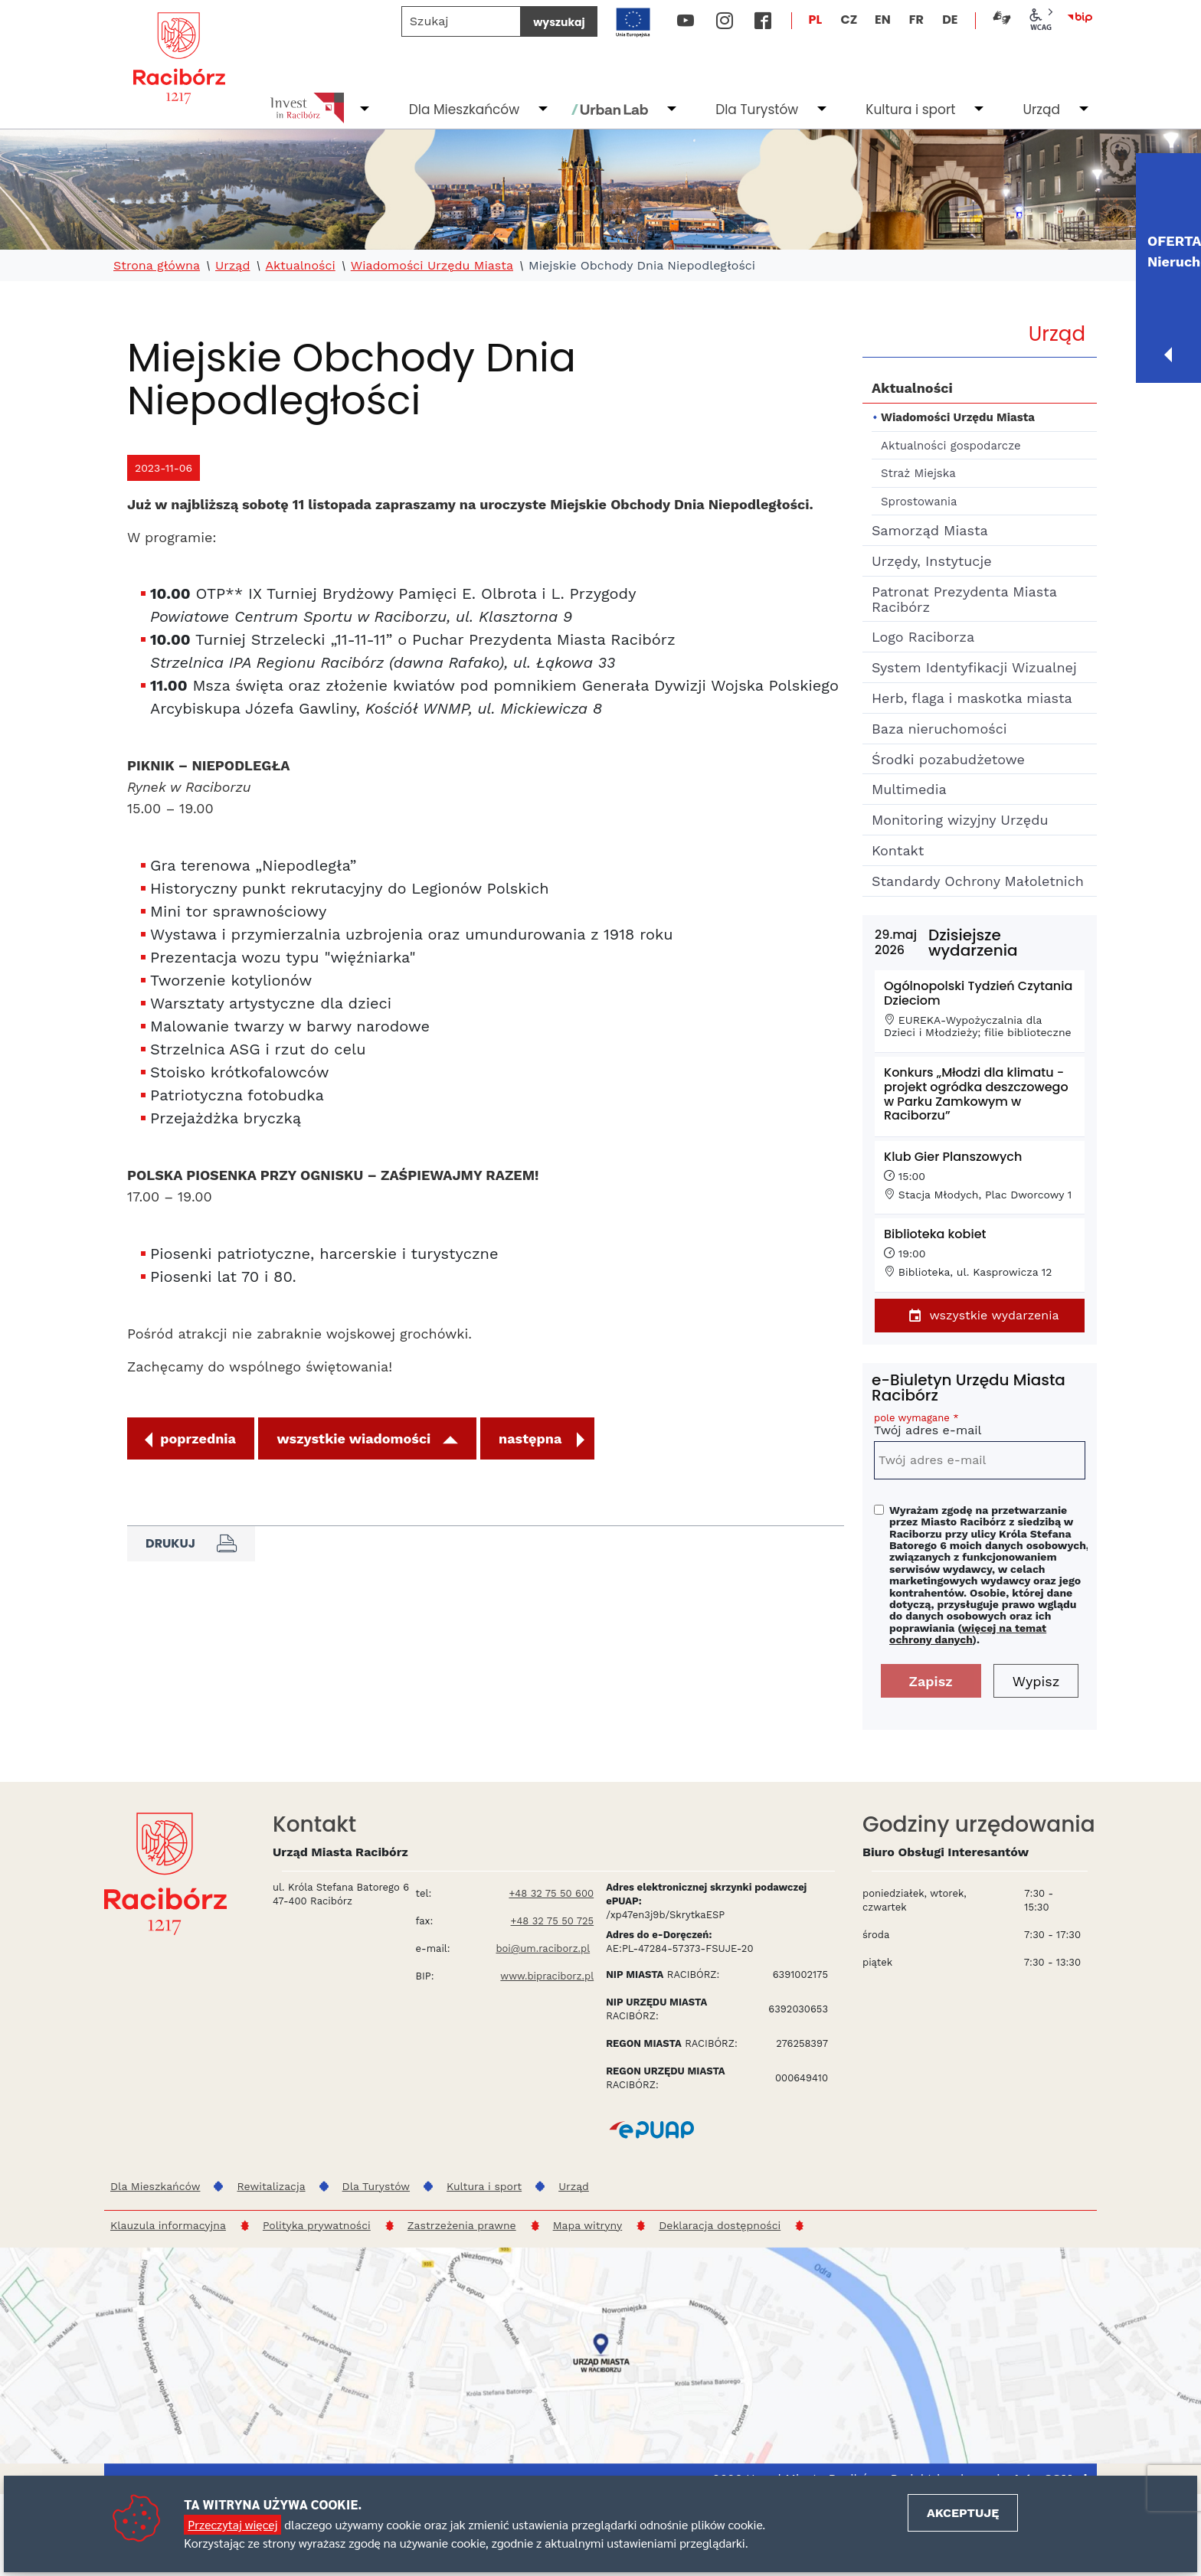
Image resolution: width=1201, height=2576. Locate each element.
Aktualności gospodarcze (951, 446)
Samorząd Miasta (930, 530)
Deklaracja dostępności (719, 2225)
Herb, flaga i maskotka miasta (972, 698)
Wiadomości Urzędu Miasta (432, 266)
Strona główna (156, 266)
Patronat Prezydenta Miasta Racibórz (964, 599)
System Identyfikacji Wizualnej (974, 667)
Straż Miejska (918, 473)
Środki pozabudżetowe (948, 759)
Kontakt (898, 850)
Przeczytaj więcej (232, 2524)
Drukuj (191, 1543)
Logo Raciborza (923, 637)
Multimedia (909, 789)
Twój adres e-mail (979, 1427)
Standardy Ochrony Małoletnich (978, 881)
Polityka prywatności (317, 2225)
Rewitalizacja (271, 2186)
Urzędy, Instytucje (932, 561)
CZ (848, 19)
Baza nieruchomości (939, 729)
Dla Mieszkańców (464, 109)
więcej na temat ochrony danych (967, 1634)
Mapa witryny (588, 2225)
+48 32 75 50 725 (552, 1921)
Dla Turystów (756, 109)
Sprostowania (919, 501)
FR (916, 19)
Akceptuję (963, 2513)
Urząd (1041, 109)
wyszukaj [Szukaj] (558, 22)
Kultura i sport (910, 109)
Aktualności (300, 266)
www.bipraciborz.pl (547, 1976)
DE (949, 19)
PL (816, 19)
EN (883, 19)
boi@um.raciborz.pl (543, 1948)
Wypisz (1036, 1681)
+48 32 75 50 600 (551, 1893)
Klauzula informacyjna (168, 2225)
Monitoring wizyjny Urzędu (960, 820)
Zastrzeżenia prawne (461, 2225)
